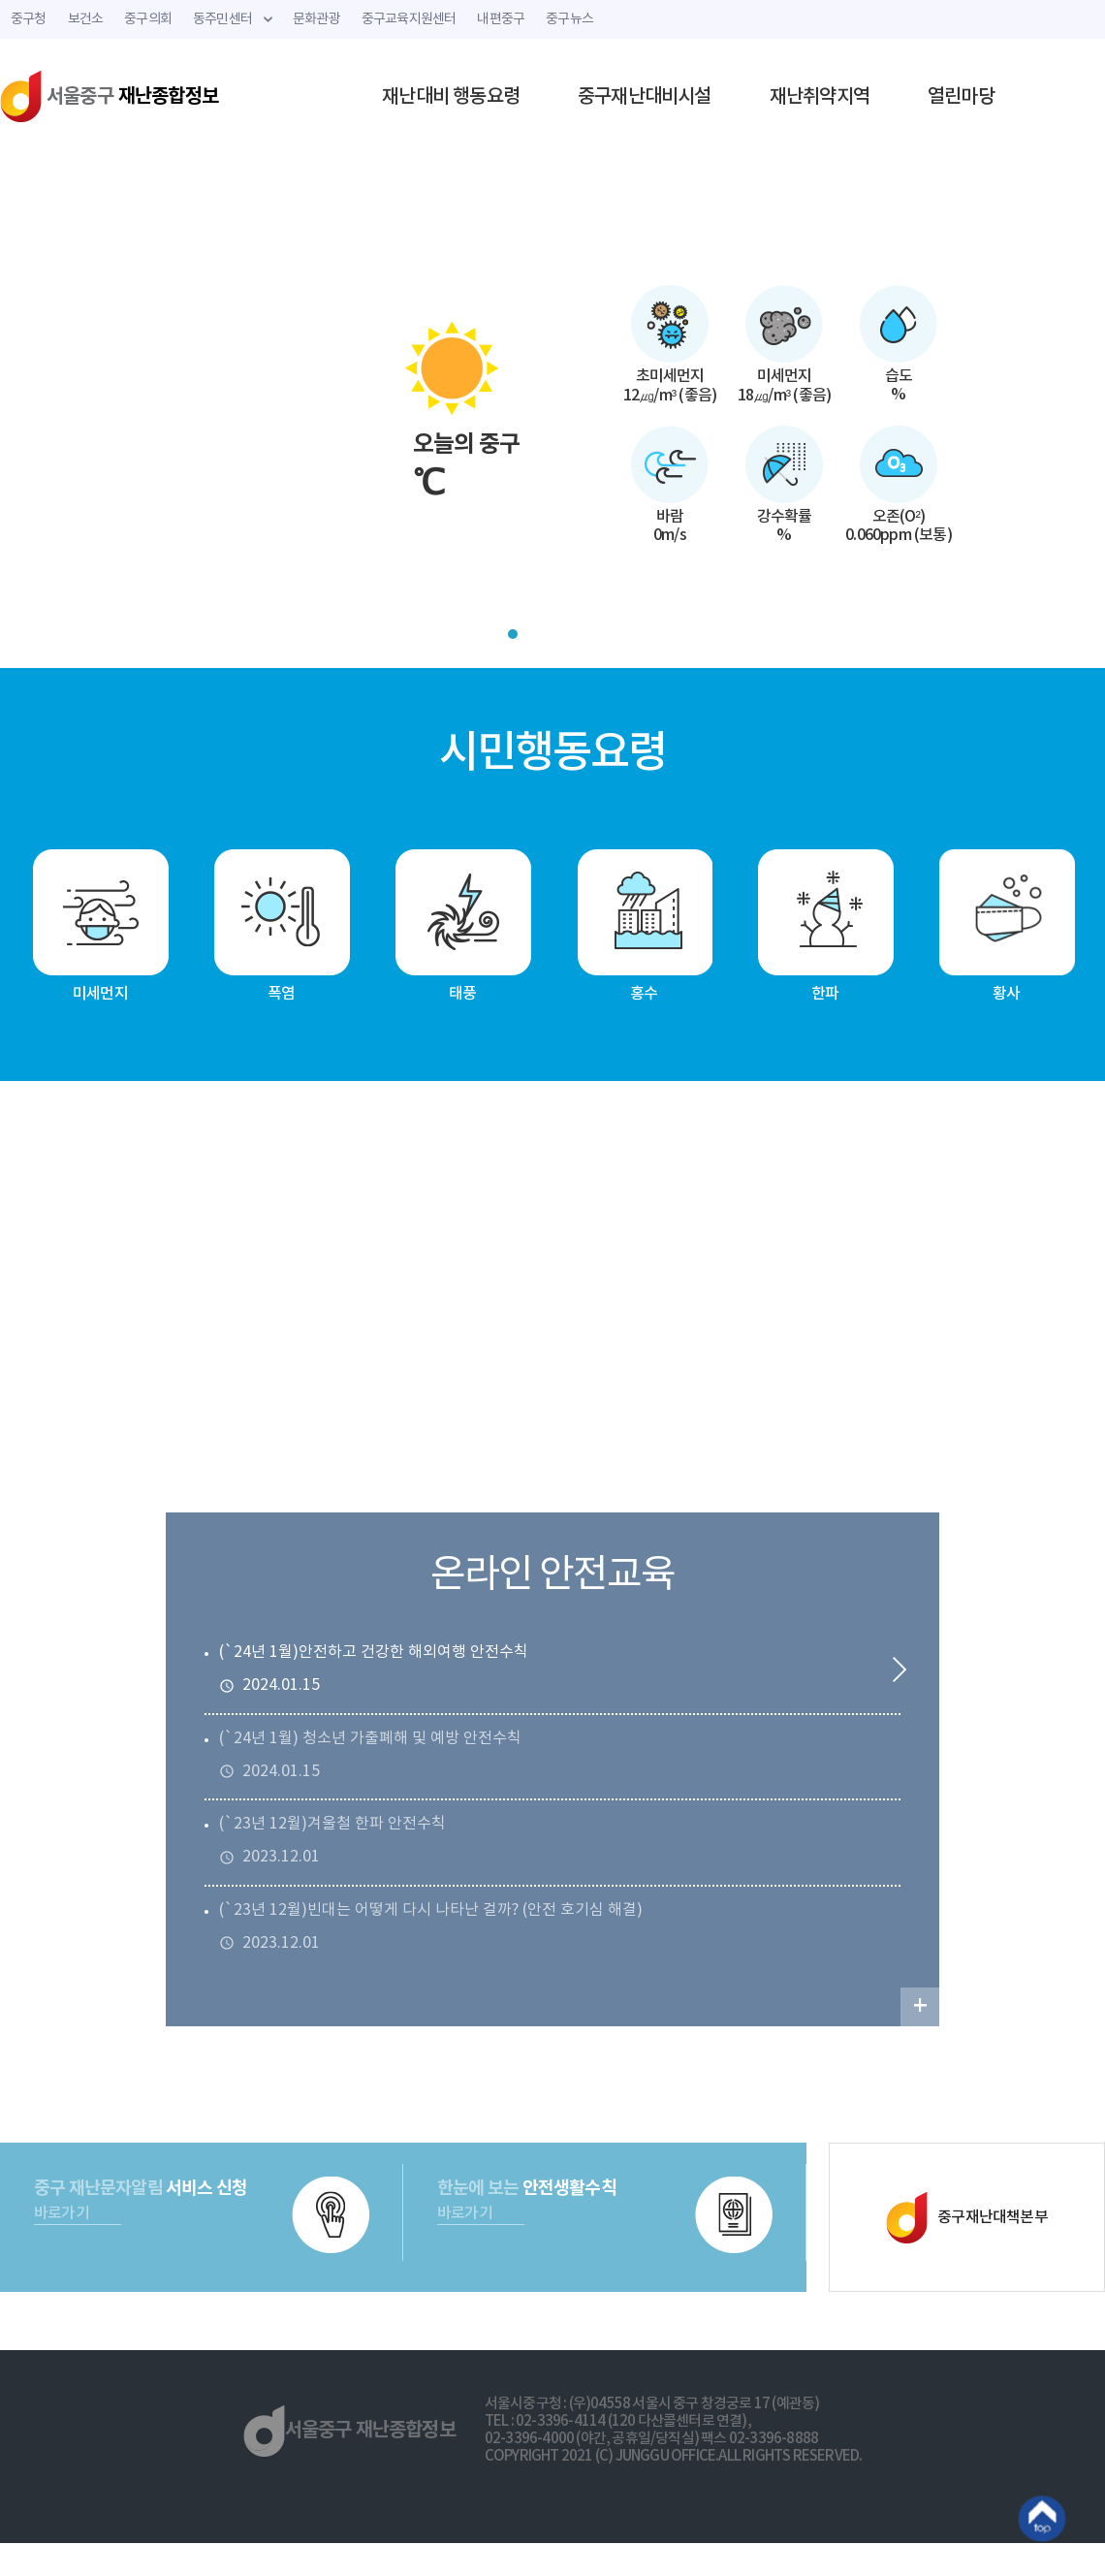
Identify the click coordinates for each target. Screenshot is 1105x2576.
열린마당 (961, 97)
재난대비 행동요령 (451, 97)
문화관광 (316, 19)
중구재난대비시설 (644, 97)
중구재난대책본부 (967, 2249)
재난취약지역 (819, 97)
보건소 (86, 19)
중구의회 (148, 19)
